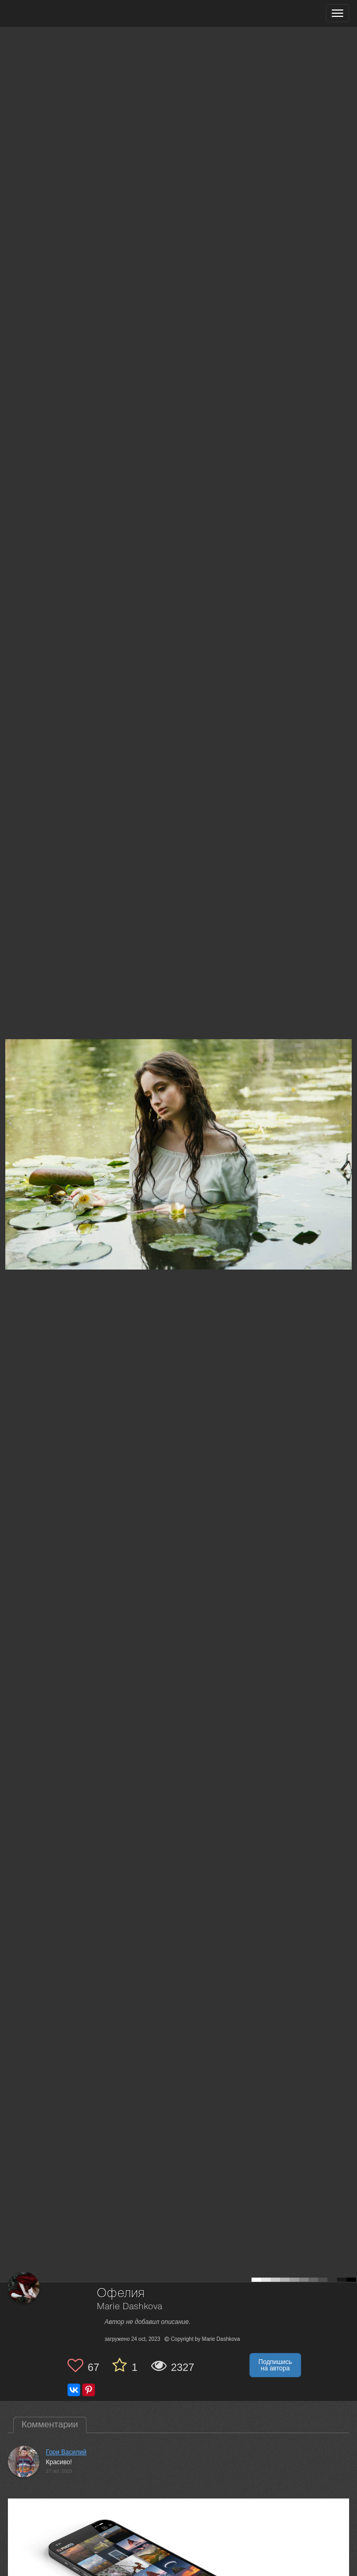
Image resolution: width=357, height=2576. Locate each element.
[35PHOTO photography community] (49, 13)
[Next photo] (346, 1121)
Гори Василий (66, 2452)
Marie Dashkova (129, 2307)
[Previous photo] (10, 1121)
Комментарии (50, 2424)
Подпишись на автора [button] (275, 2365)
